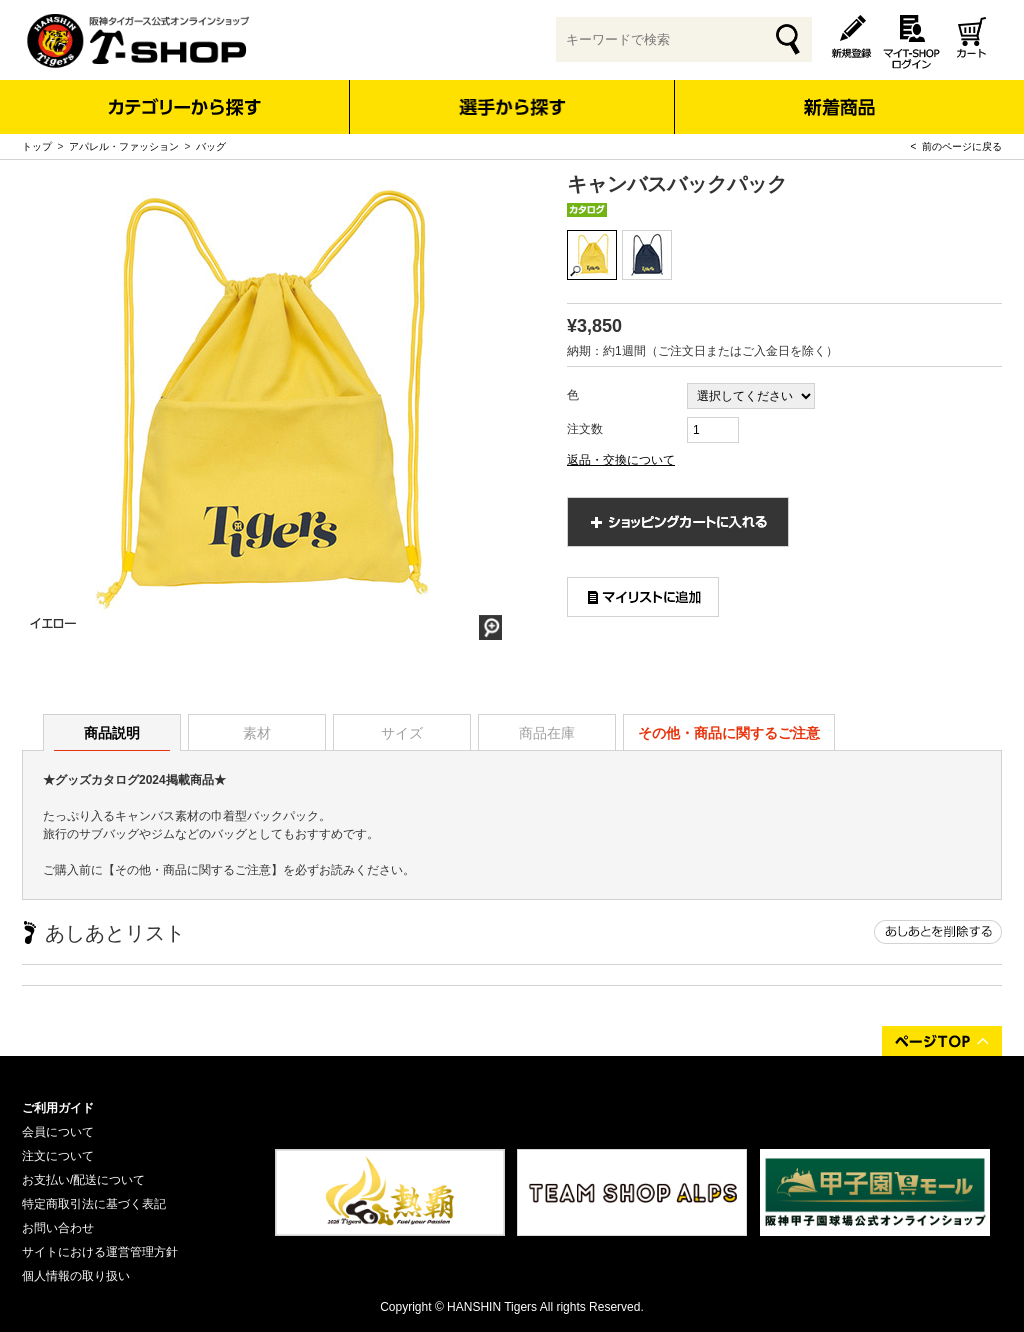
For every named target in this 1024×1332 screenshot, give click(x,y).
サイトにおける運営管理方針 (100, 1252)
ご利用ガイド (58, 1108)
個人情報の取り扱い (76, 1276)
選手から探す (512, 107)
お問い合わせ (58, 1228)
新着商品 (838, 93)
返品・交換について (621, 460)
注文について (58, 1156)
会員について (58, 1132)
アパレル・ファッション (124, 146)
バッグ (211, 146)
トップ (37, 146)
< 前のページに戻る (956, 146)
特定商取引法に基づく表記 (94, 1204)
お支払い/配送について (83, 1180)
